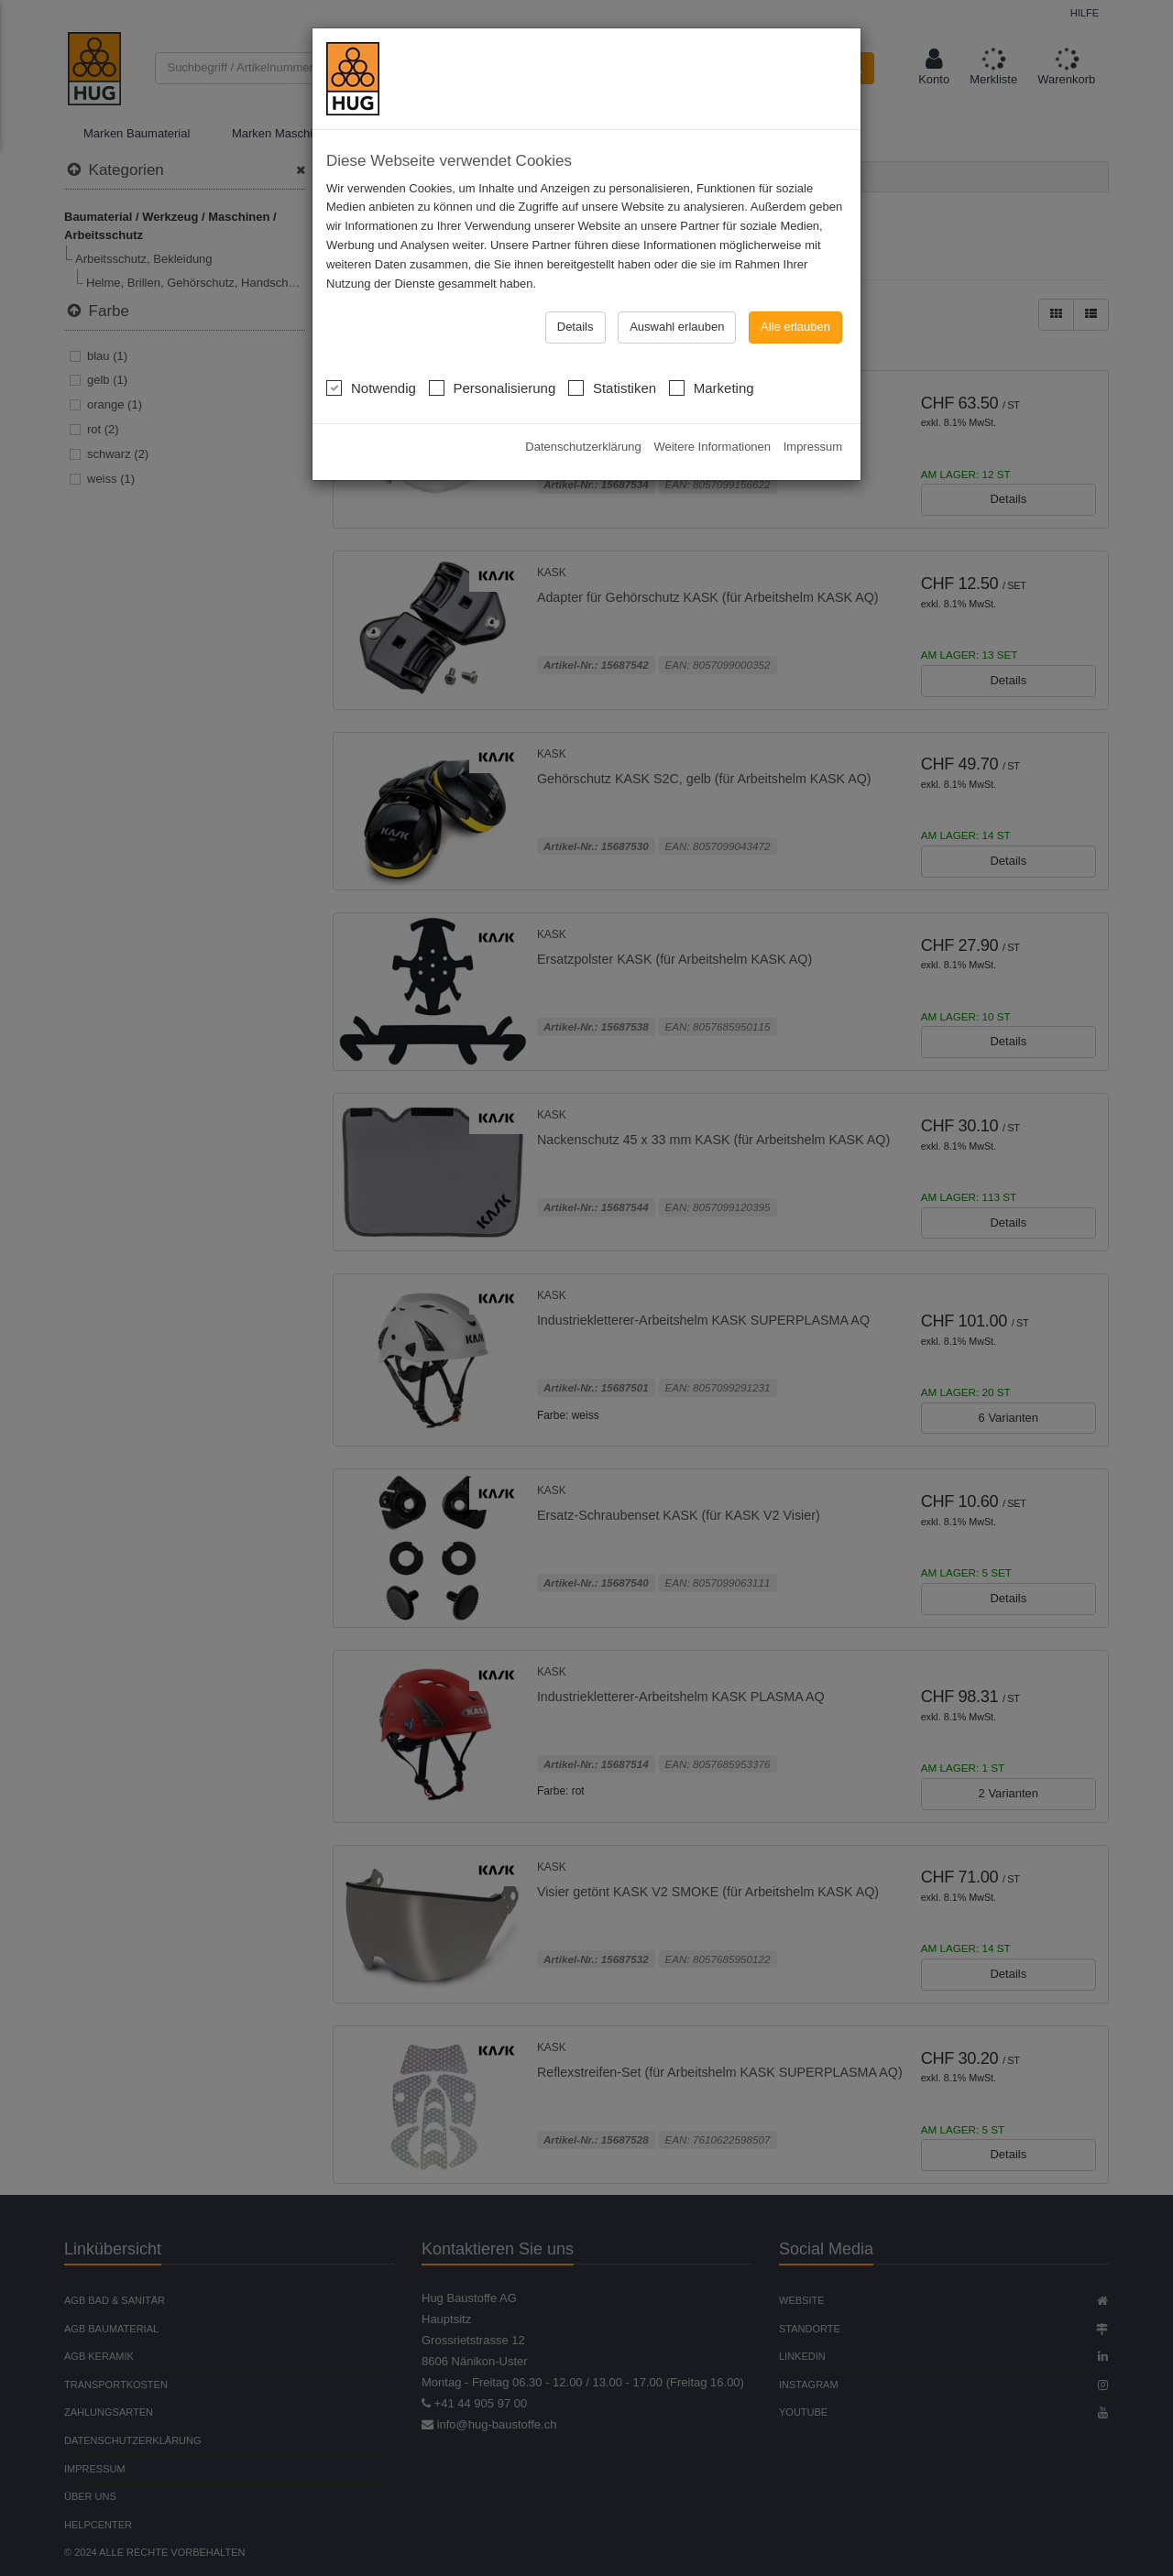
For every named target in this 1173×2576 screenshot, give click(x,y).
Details (575, 269)
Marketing (711, 328)
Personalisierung (492, 328)
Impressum (813, 389)
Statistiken (612, 328)
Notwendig (371, 328)
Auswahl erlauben (677, 269)
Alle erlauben (795, 269)
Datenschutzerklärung (583, 389)
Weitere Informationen (712, 389)
